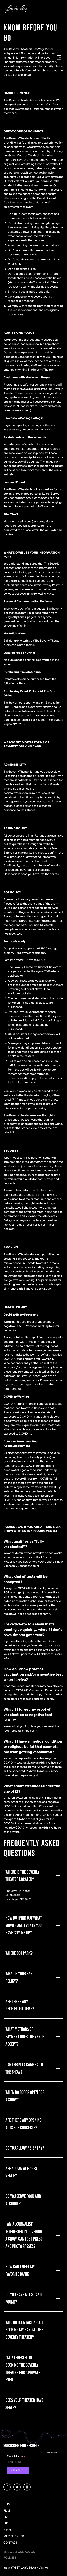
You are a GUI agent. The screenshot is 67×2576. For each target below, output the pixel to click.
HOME (7, 2504)
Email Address (16, 2456)
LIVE (6, 2517)
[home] (16, 9)
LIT (5, 2523)
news (7, 2529)
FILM (6, 2510)
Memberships (13, 2536)
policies (9, 2557)
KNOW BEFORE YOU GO (19, 2552)
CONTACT (10, 2542)
